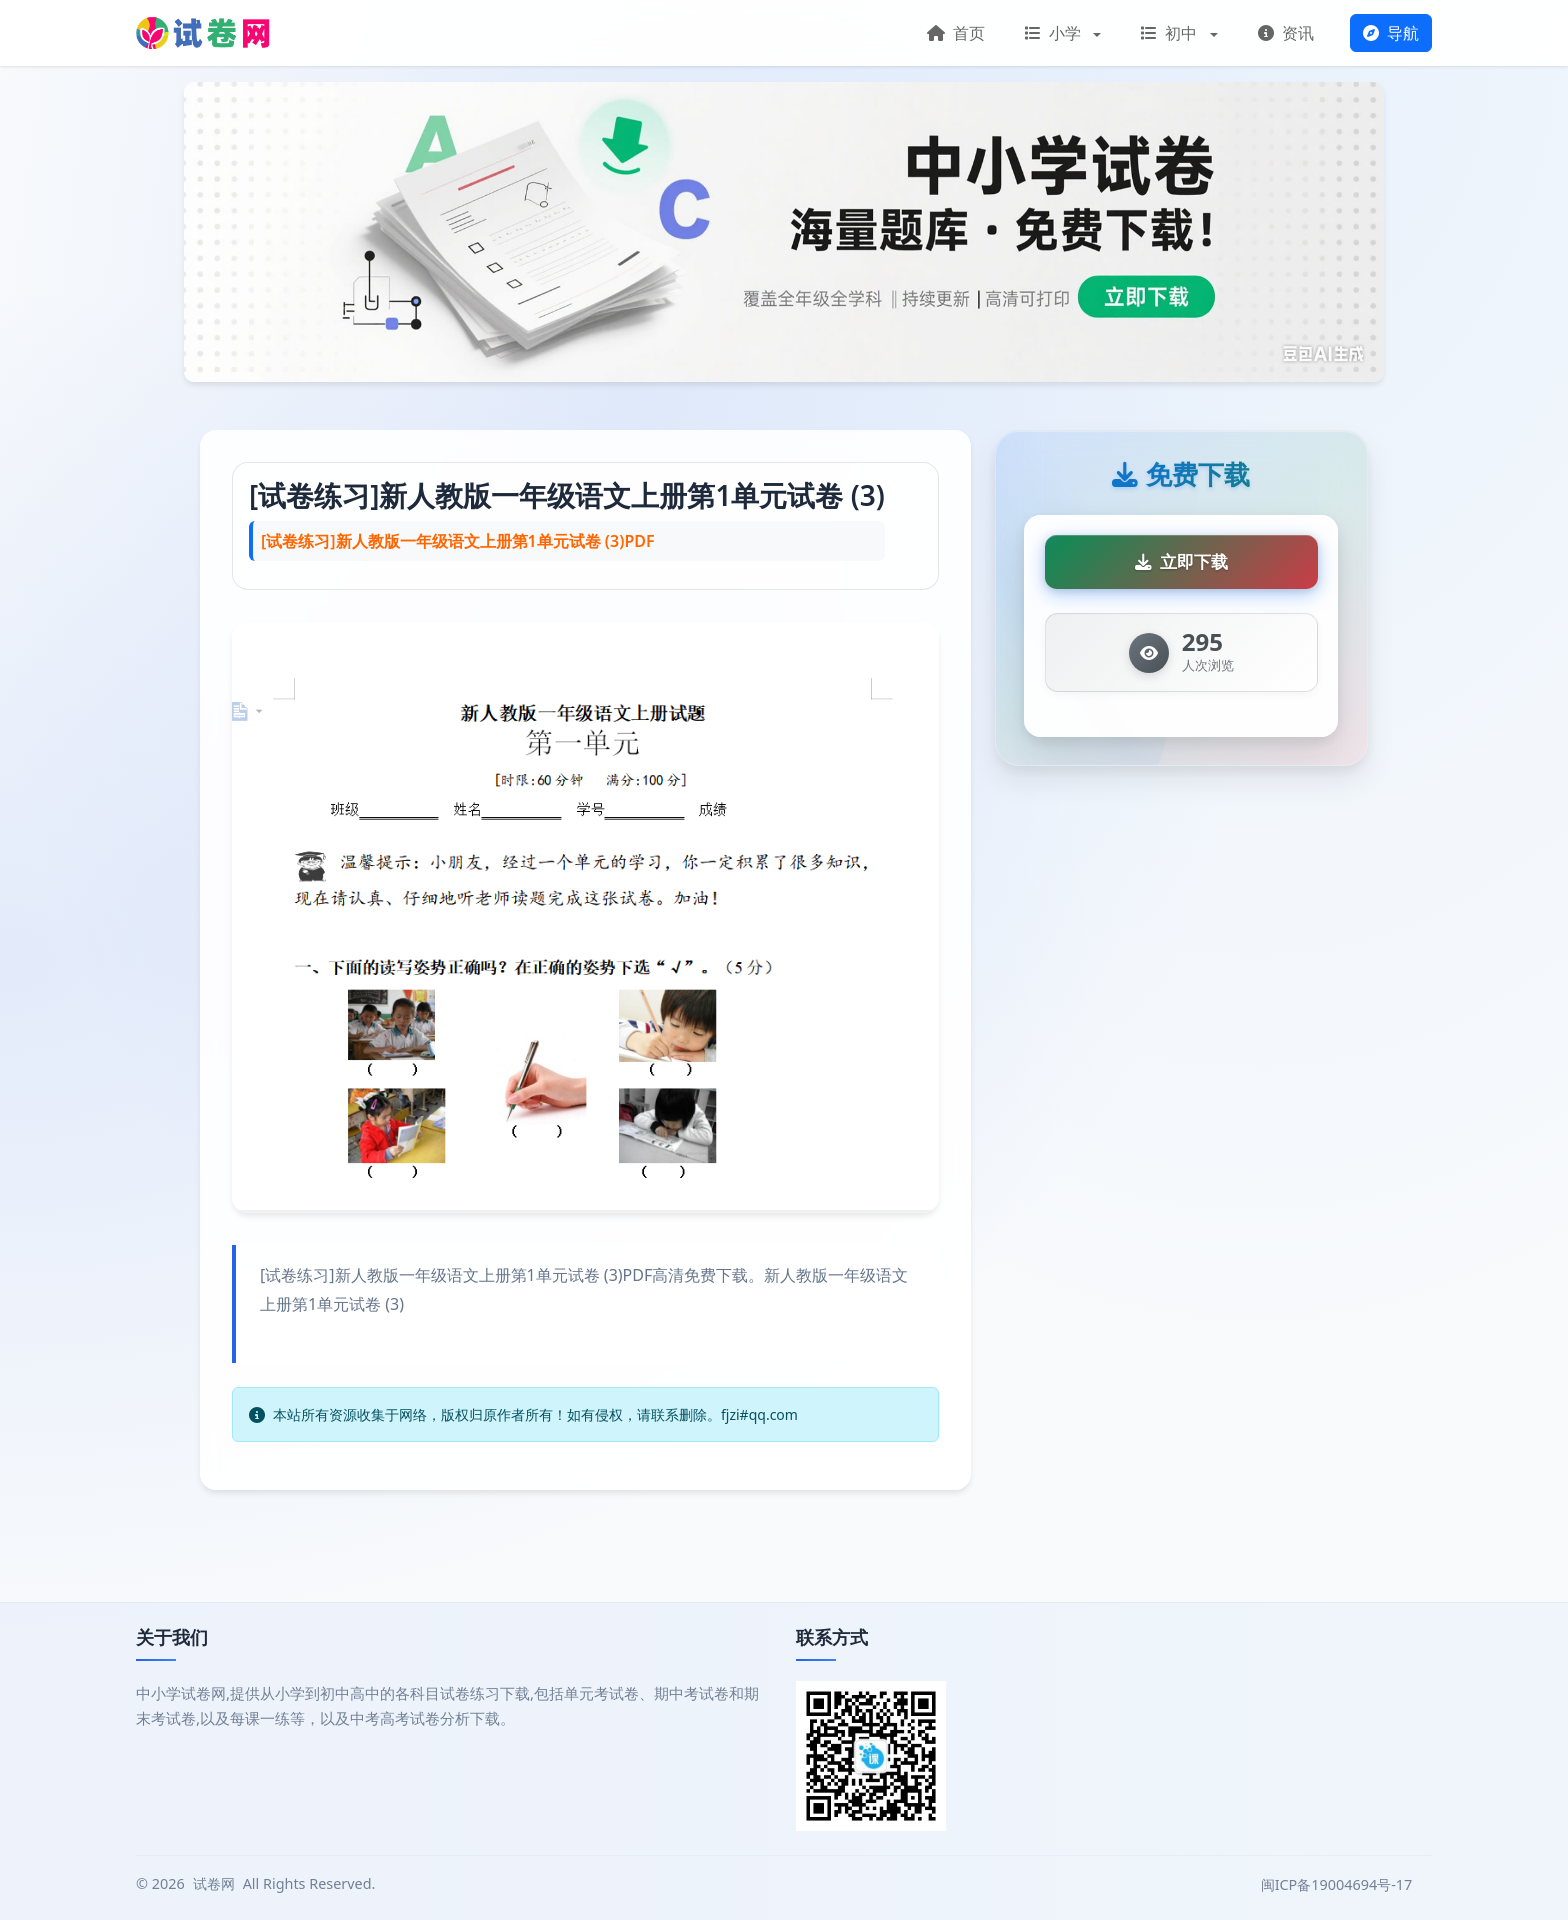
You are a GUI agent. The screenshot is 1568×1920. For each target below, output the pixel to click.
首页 (956, 33)
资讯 (1286, 33)
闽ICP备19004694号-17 (1338, 1884)
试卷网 (214, 1883)
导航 (1391, 33)
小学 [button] (1055, 33)
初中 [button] (1171, 33)
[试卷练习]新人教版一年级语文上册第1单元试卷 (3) (567, 495)
